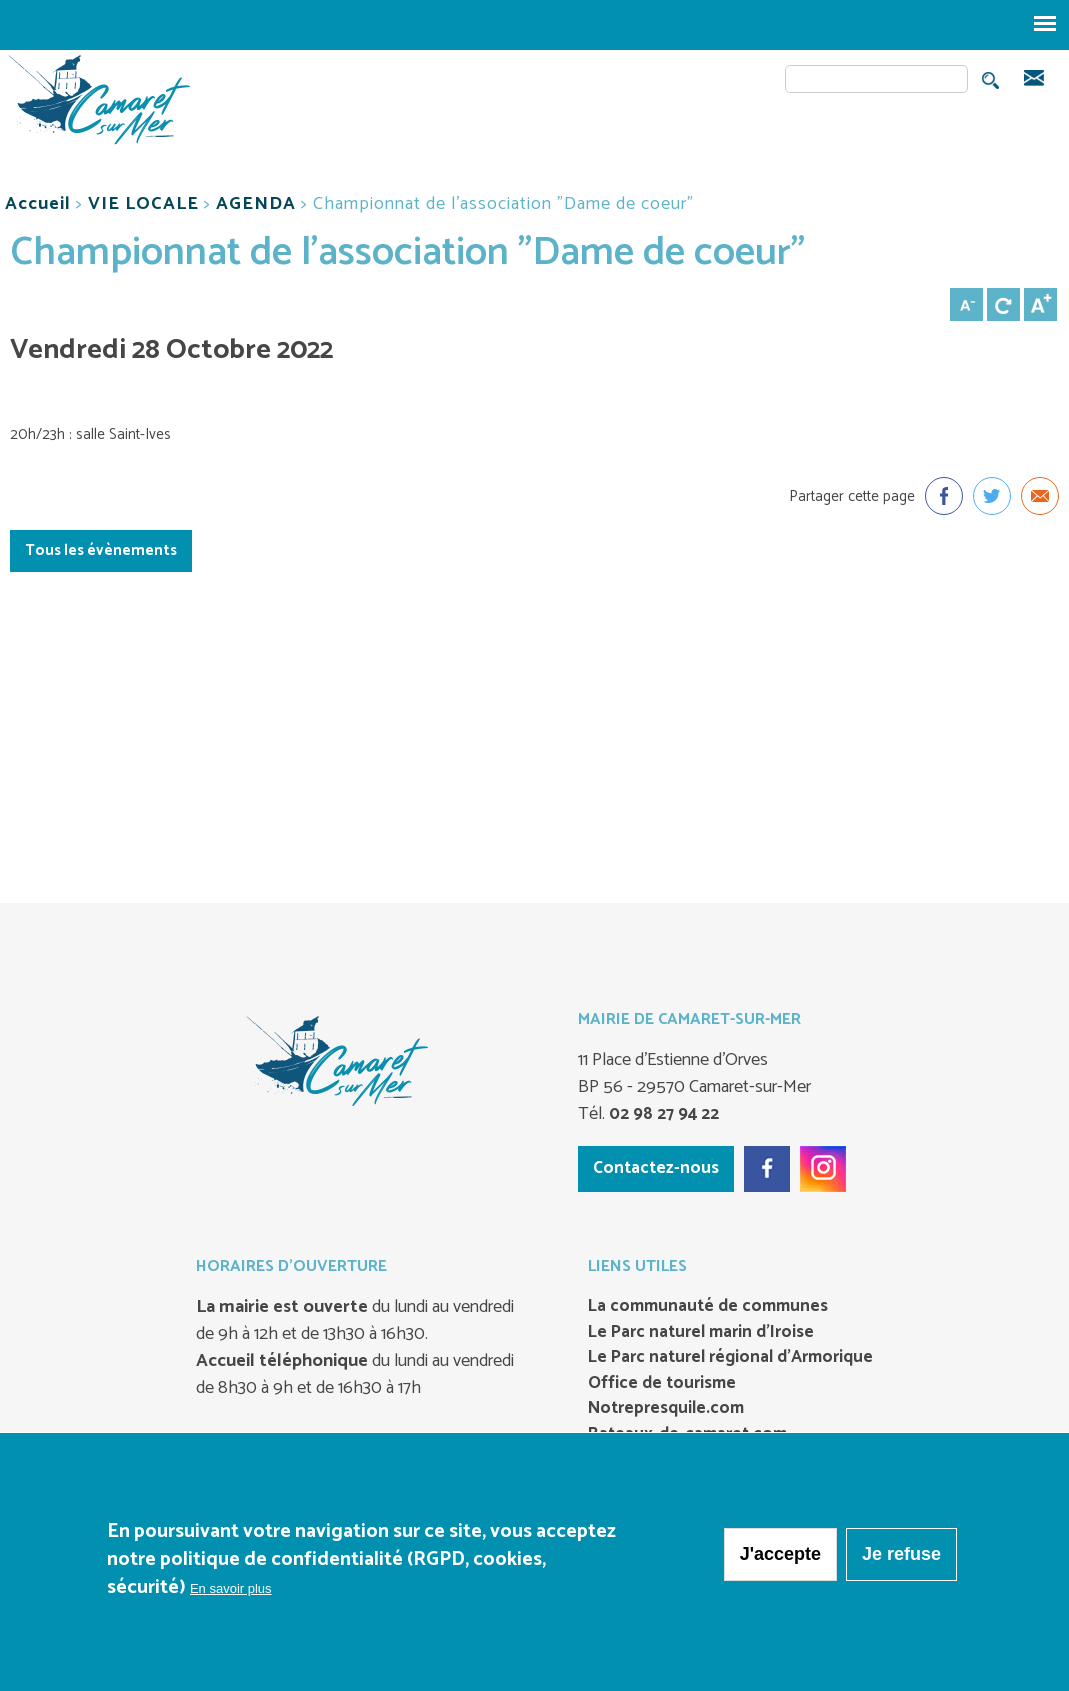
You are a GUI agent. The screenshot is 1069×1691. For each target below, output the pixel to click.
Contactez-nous (656, 1168)
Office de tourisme (662, 1384)
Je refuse (901, 1555)
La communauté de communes (708, 1307)
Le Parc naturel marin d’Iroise (701, 1333)
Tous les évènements (101, 550)
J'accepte (780, 1555)
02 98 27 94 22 (662, 1114)
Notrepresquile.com (666, 1409)
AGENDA (256, 204)
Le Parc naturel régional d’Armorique (730, 1358)
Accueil (38, 204)
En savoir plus (231, 1589)
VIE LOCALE (143, 204)
